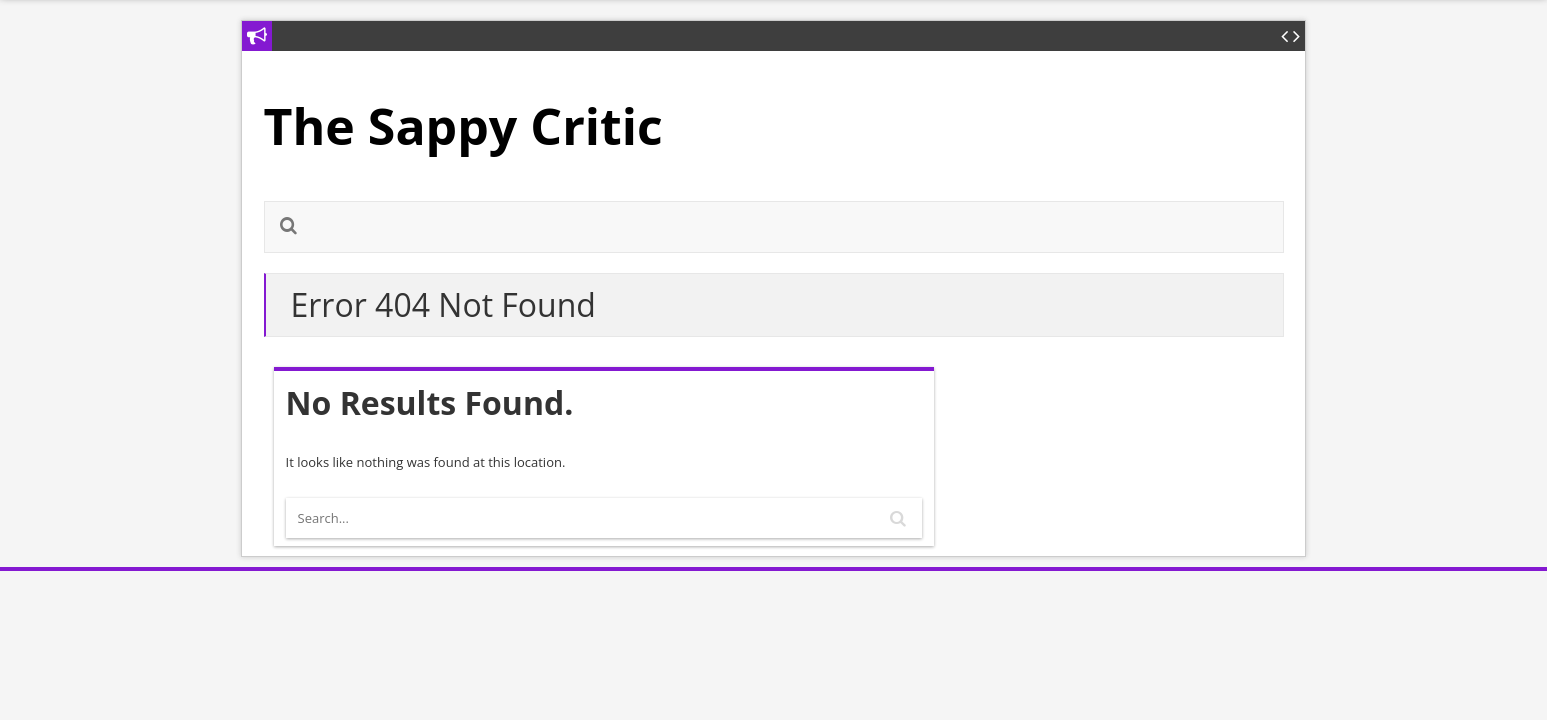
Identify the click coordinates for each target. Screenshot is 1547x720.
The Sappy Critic (463, 126)
